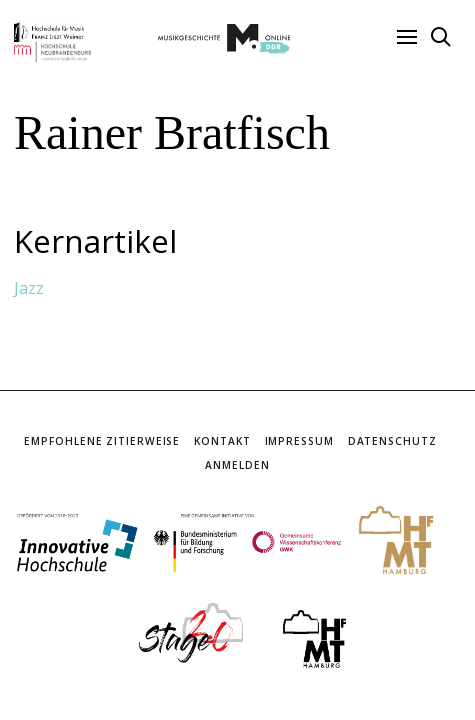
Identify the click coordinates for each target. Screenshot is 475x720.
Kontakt (222, 441)
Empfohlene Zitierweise (102, 441)
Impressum (299, 441)
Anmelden (237, 465)
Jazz (29, 288)
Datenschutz (392, 441)
